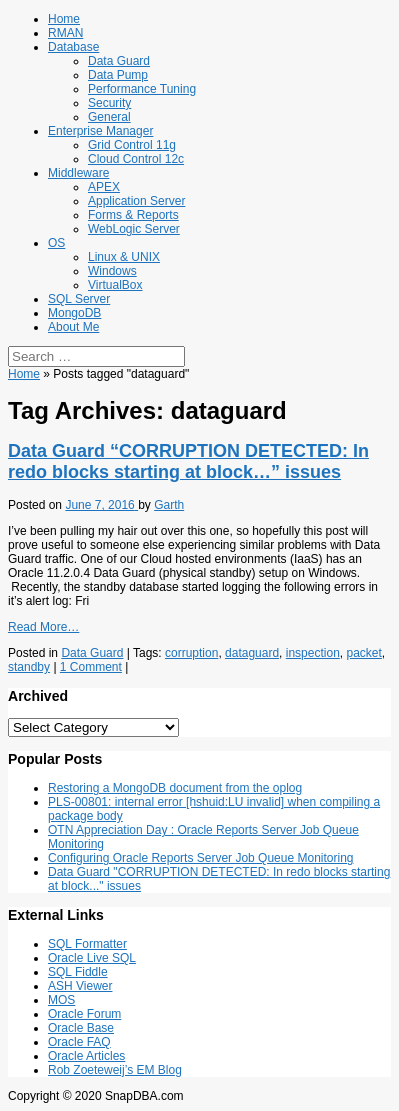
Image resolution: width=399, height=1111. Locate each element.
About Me (73, 327)
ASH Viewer (80, 986)
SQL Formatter (87, 944)
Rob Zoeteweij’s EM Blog (115, 1070)
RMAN (65, 33)
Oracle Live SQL (92, 958)
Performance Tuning (142, 89)
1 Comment (91, 667)
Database (73, 47)
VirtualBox (115, 285)
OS (56, 243)
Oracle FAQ (79, 1042)
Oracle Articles (86, 1056)
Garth (169, 505)
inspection (313, 653)
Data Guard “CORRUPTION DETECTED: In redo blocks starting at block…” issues (188, 461)
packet (364, 653)
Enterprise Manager (100, 131)
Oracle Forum (84, 1014)
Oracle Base (81, 1028)
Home (64, 19)
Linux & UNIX (124, 257)
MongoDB (74, 313)
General (109, 117)
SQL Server (79, 299)
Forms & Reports (133, 215)
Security (109, 103)
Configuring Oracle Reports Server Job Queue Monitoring (200, 858)
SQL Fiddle (78, 972)
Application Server (136, 201)
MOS (61, 1000)
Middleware (78, 173)
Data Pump (118, 75)
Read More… (43, 627)
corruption (191, 653)
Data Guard (119, 61)
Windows (112, 271)
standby (29, 667)
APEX (104, 187)
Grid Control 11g (132, 145)
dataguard (252, 653)
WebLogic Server (134, 229)
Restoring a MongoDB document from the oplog (175, 788)
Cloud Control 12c (136, 159)
